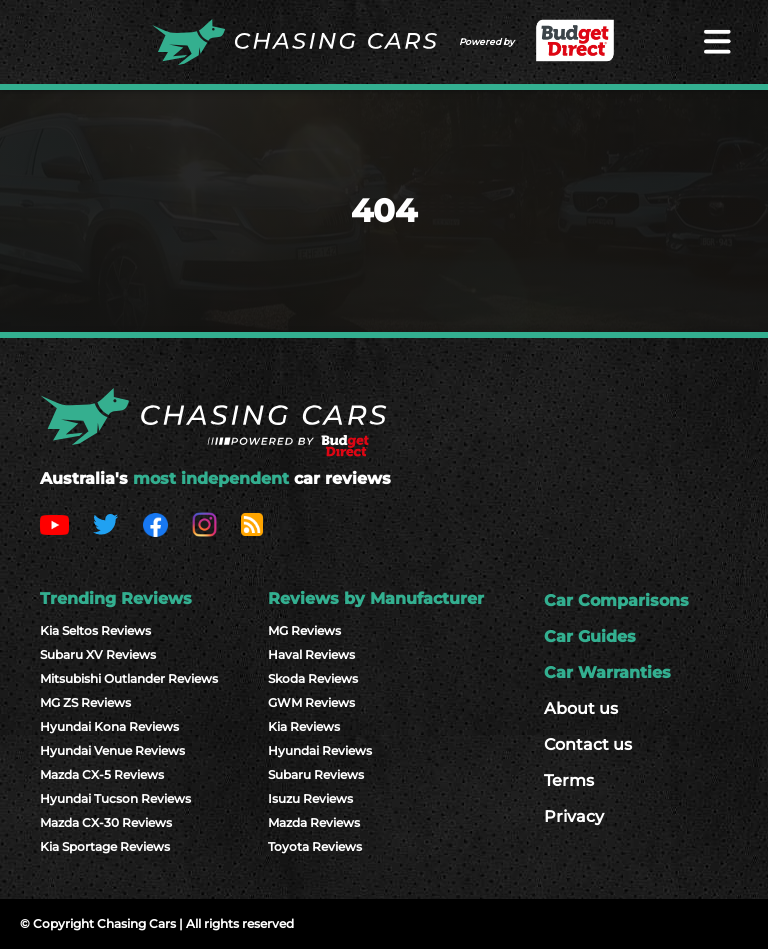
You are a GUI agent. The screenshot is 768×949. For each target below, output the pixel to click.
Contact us (588, 744)
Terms (569, 780)
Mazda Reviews (314, 822)
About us (581, 708)
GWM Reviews (311, 702)
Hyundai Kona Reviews (109, 726)
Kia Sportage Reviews (105, 846)
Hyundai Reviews (320, 750)
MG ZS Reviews (85, 702)
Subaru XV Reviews (98, 654)
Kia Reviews (304, 726)
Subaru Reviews (316, 774)
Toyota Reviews (315, 846)
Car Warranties (607, 672)
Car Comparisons (616, 600)
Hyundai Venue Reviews (112, 750)
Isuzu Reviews (310, 798)
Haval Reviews (311, 654)
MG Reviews (304, 630)
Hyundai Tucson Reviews (115, 798)
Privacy (574, 816)
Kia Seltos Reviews (95, 630)
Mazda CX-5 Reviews (102, 774)
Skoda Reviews (313, 678)
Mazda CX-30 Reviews (106, 822)
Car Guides (590, 636)
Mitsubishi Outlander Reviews (129, 678)
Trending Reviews (116, 598)
